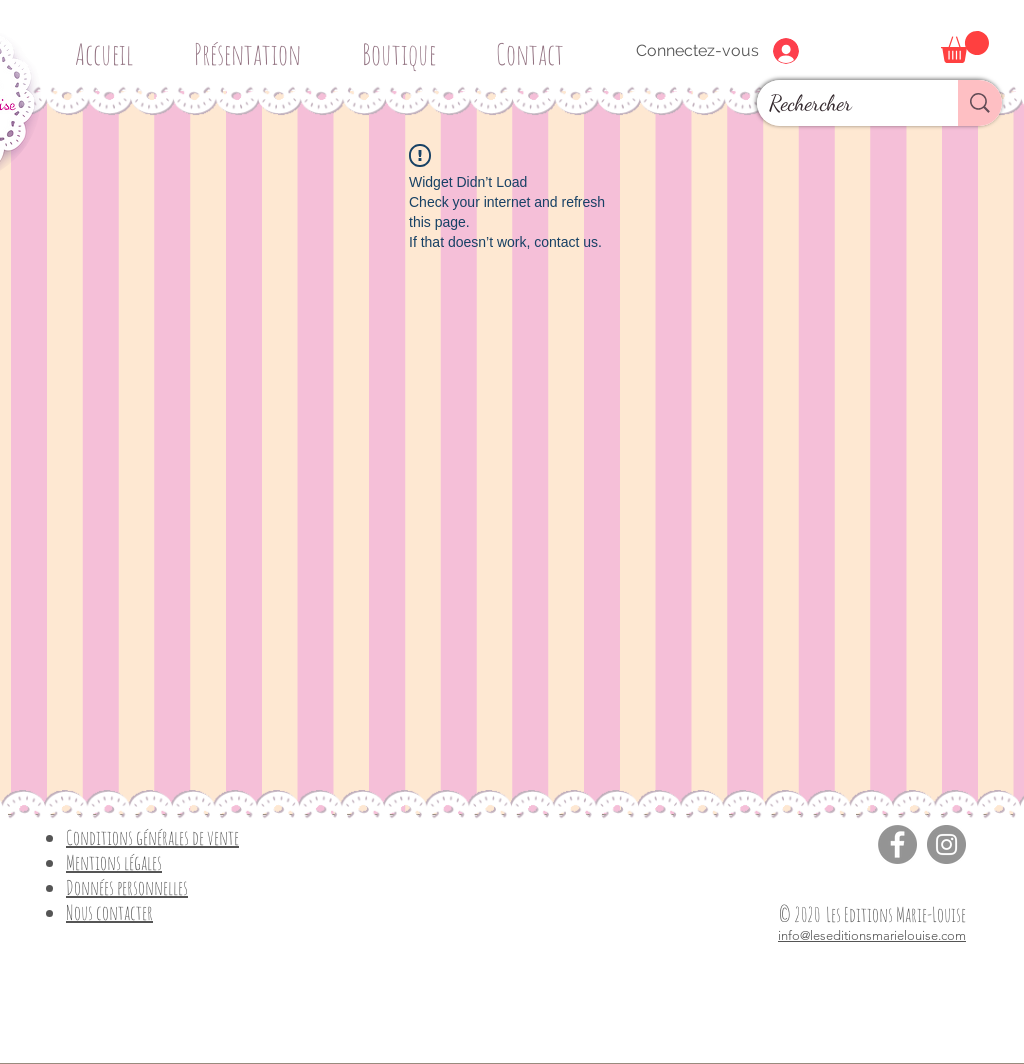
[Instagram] (946, 844)
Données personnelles (127, 887)
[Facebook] (897, 844)
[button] (406, 45)
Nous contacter (109, 912)
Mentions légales (114, 862)
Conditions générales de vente (152, 837)
